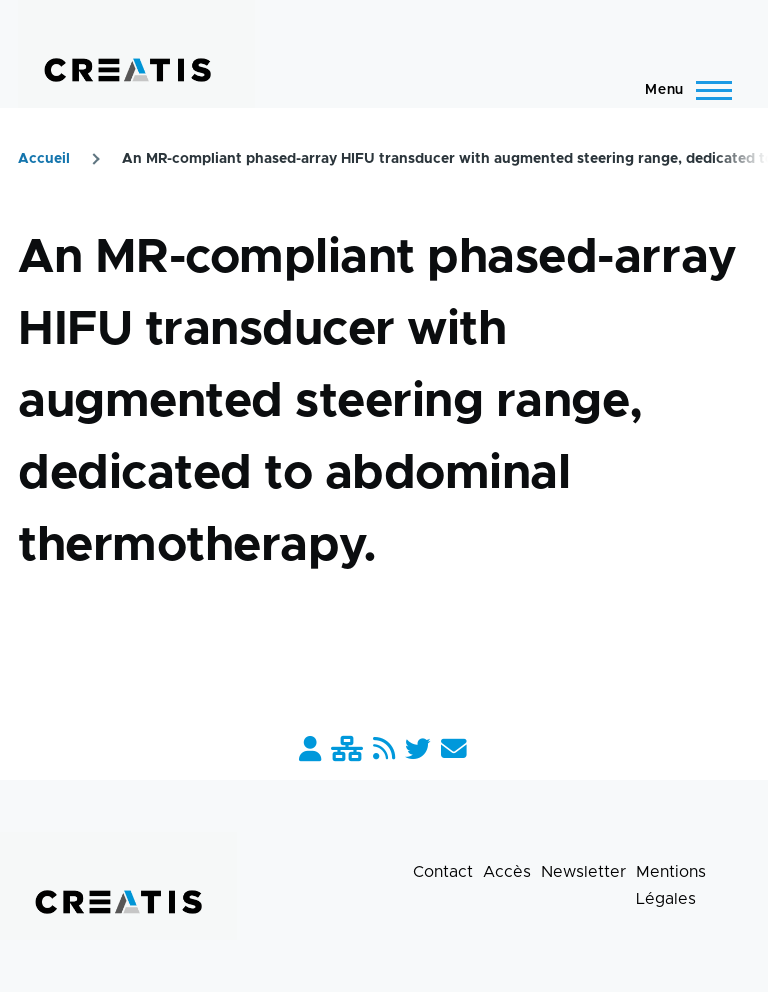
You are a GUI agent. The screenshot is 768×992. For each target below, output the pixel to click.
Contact (443, 872)
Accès (507, 872)
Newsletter (583, 872)
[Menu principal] (682, 90)
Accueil (44, 159)
